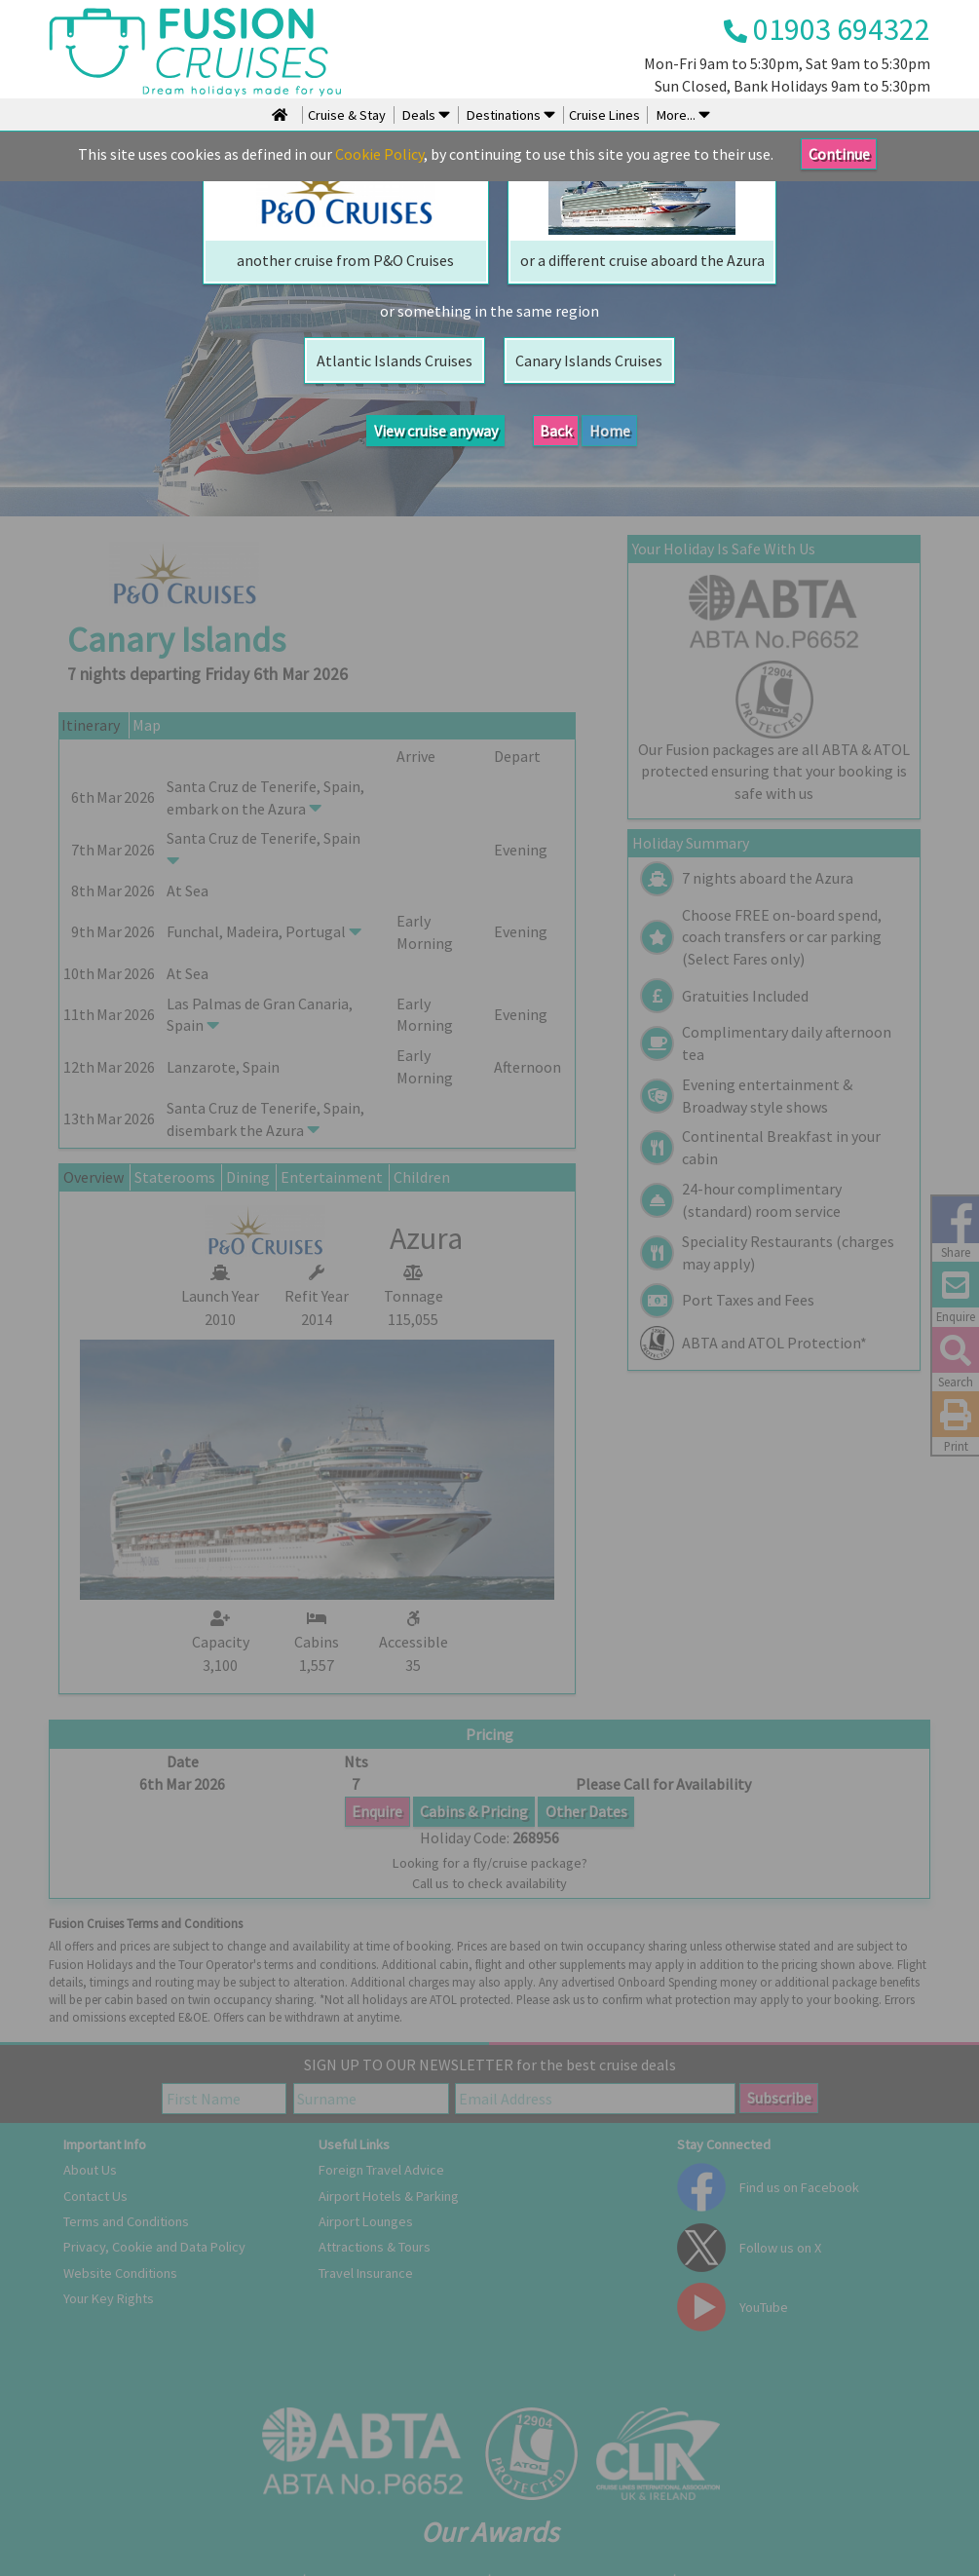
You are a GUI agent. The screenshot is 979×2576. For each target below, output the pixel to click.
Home (609, 430)
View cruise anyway (436, 430)
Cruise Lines (604, 115)
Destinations (509, 115)
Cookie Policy (379, 154)
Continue (839, 154)
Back (556, 430)
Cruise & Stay (347, 115)
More (682, 115)
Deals (424, 115)
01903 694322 (827, 29)
